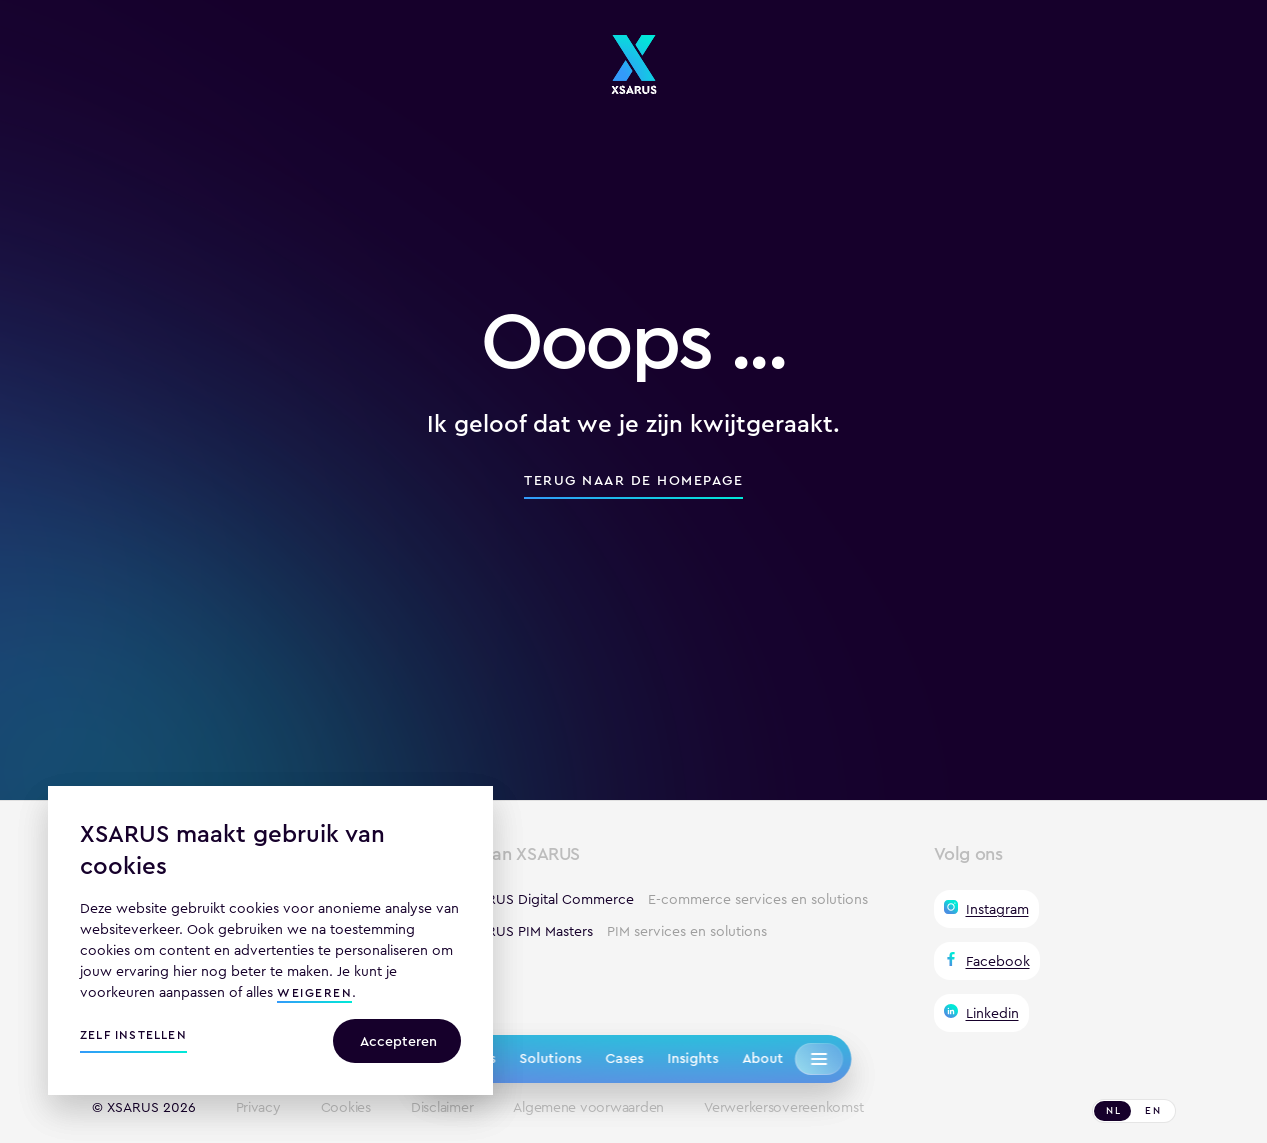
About (762, 1058)
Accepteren (398, 1041)
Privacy (258, 1108)
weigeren (314, 994)
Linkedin (992, 1013)
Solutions (550, 1058)
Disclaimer (442, 1108)
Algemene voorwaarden (588, 1108)
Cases (624, 1058)
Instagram (997, 909)
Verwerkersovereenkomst (783, 1108)
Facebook (998, 961)
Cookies (346, 1108)
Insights (692, 1058)
